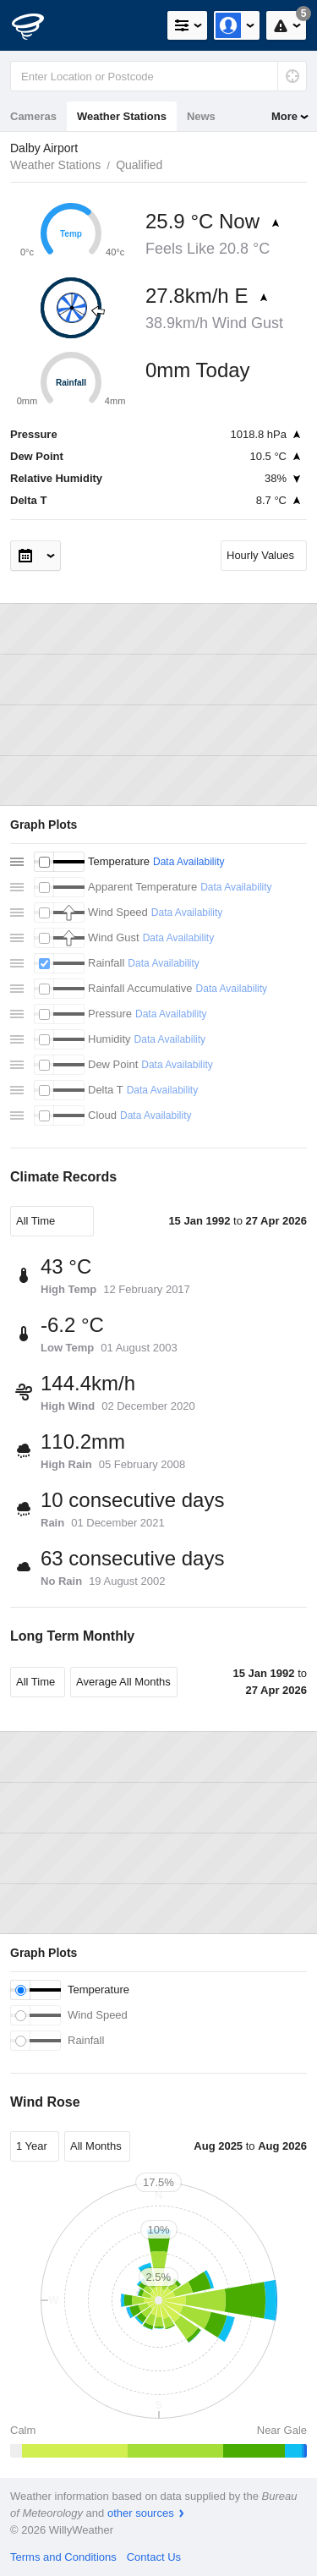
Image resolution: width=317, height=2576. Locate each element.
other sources (140, 2513)
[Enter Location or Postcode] (158, 76)
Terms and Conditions (63, 2557)
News (201, 116)
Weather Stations (122, 116)
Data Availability (189, 862)
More (284, 116)
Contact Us (154, 2557)
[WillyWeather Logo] (38, 25)
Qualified (139, 165)
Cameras (33, 116)
